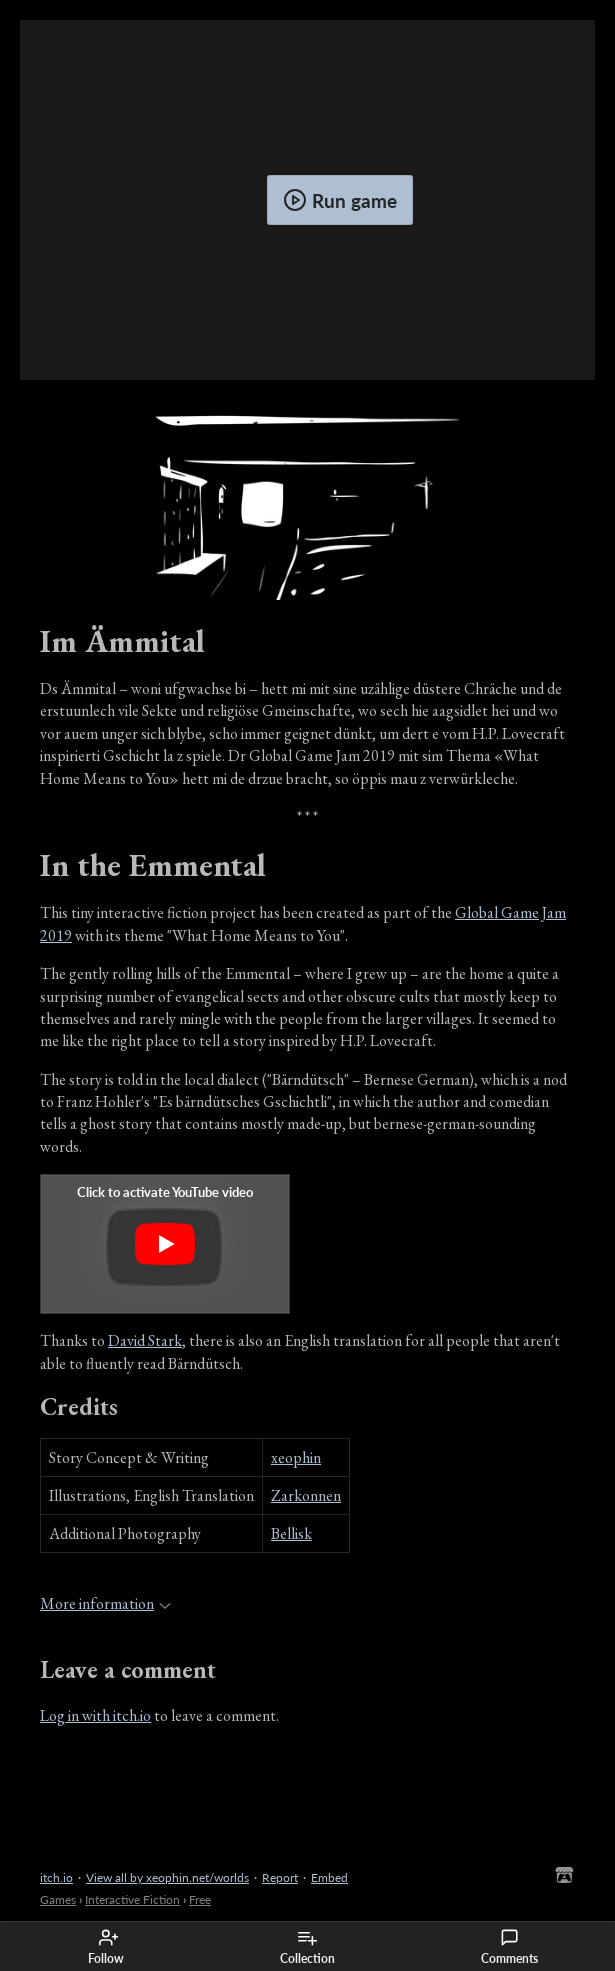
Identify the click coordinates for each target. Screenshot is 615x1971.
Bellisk (291, 1533)
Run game (340, 200)
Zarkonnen (306, 1495)
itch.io (56, 1877)
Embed (329, 1877)
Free (200, 1899)
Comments (509, 1947)
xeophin (296, 1457)
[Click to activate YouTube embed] (165, 1244)
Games (58, 1899)
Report (280, 1877)
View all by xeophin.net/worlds (167, 1877)
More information (105, 1603)
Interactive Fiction (132, 1899)
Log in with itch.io (95, 1715)
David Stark (145, 1340)
